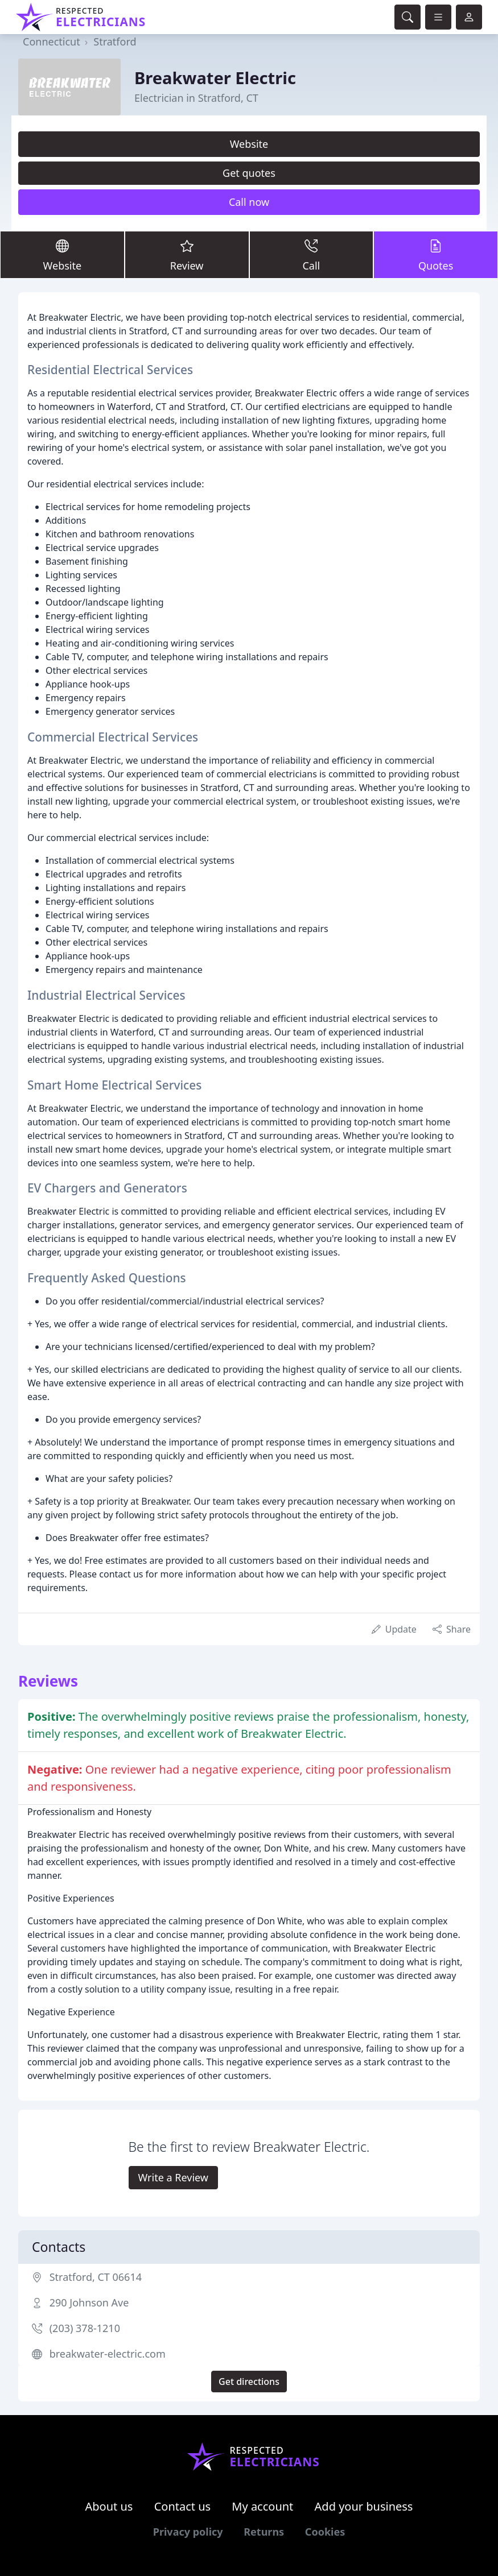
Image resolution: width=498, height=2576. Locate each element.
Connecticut (51, 41)
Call (311, 254)
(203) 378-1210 (85, 2328)
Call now (249, 202)
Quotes (435, 254)
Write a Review (173, 2177)
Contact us (182, 2506)
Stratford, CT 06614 (96, 2277)
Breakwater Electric (215, 78)
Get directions (249, 2381)
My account (262, 2506)
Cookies (325, 2531)
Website (249, 144)
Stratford (114, 41)
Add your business (364, 2506)
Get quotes (249, 173)
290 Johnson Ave (89, 2302)
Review (187, 254)
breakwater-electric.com (108, 2353)
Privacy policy (188, 2531)
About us (109, 2506)
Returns (264, 2531)
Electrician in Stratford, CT (196, 98)
